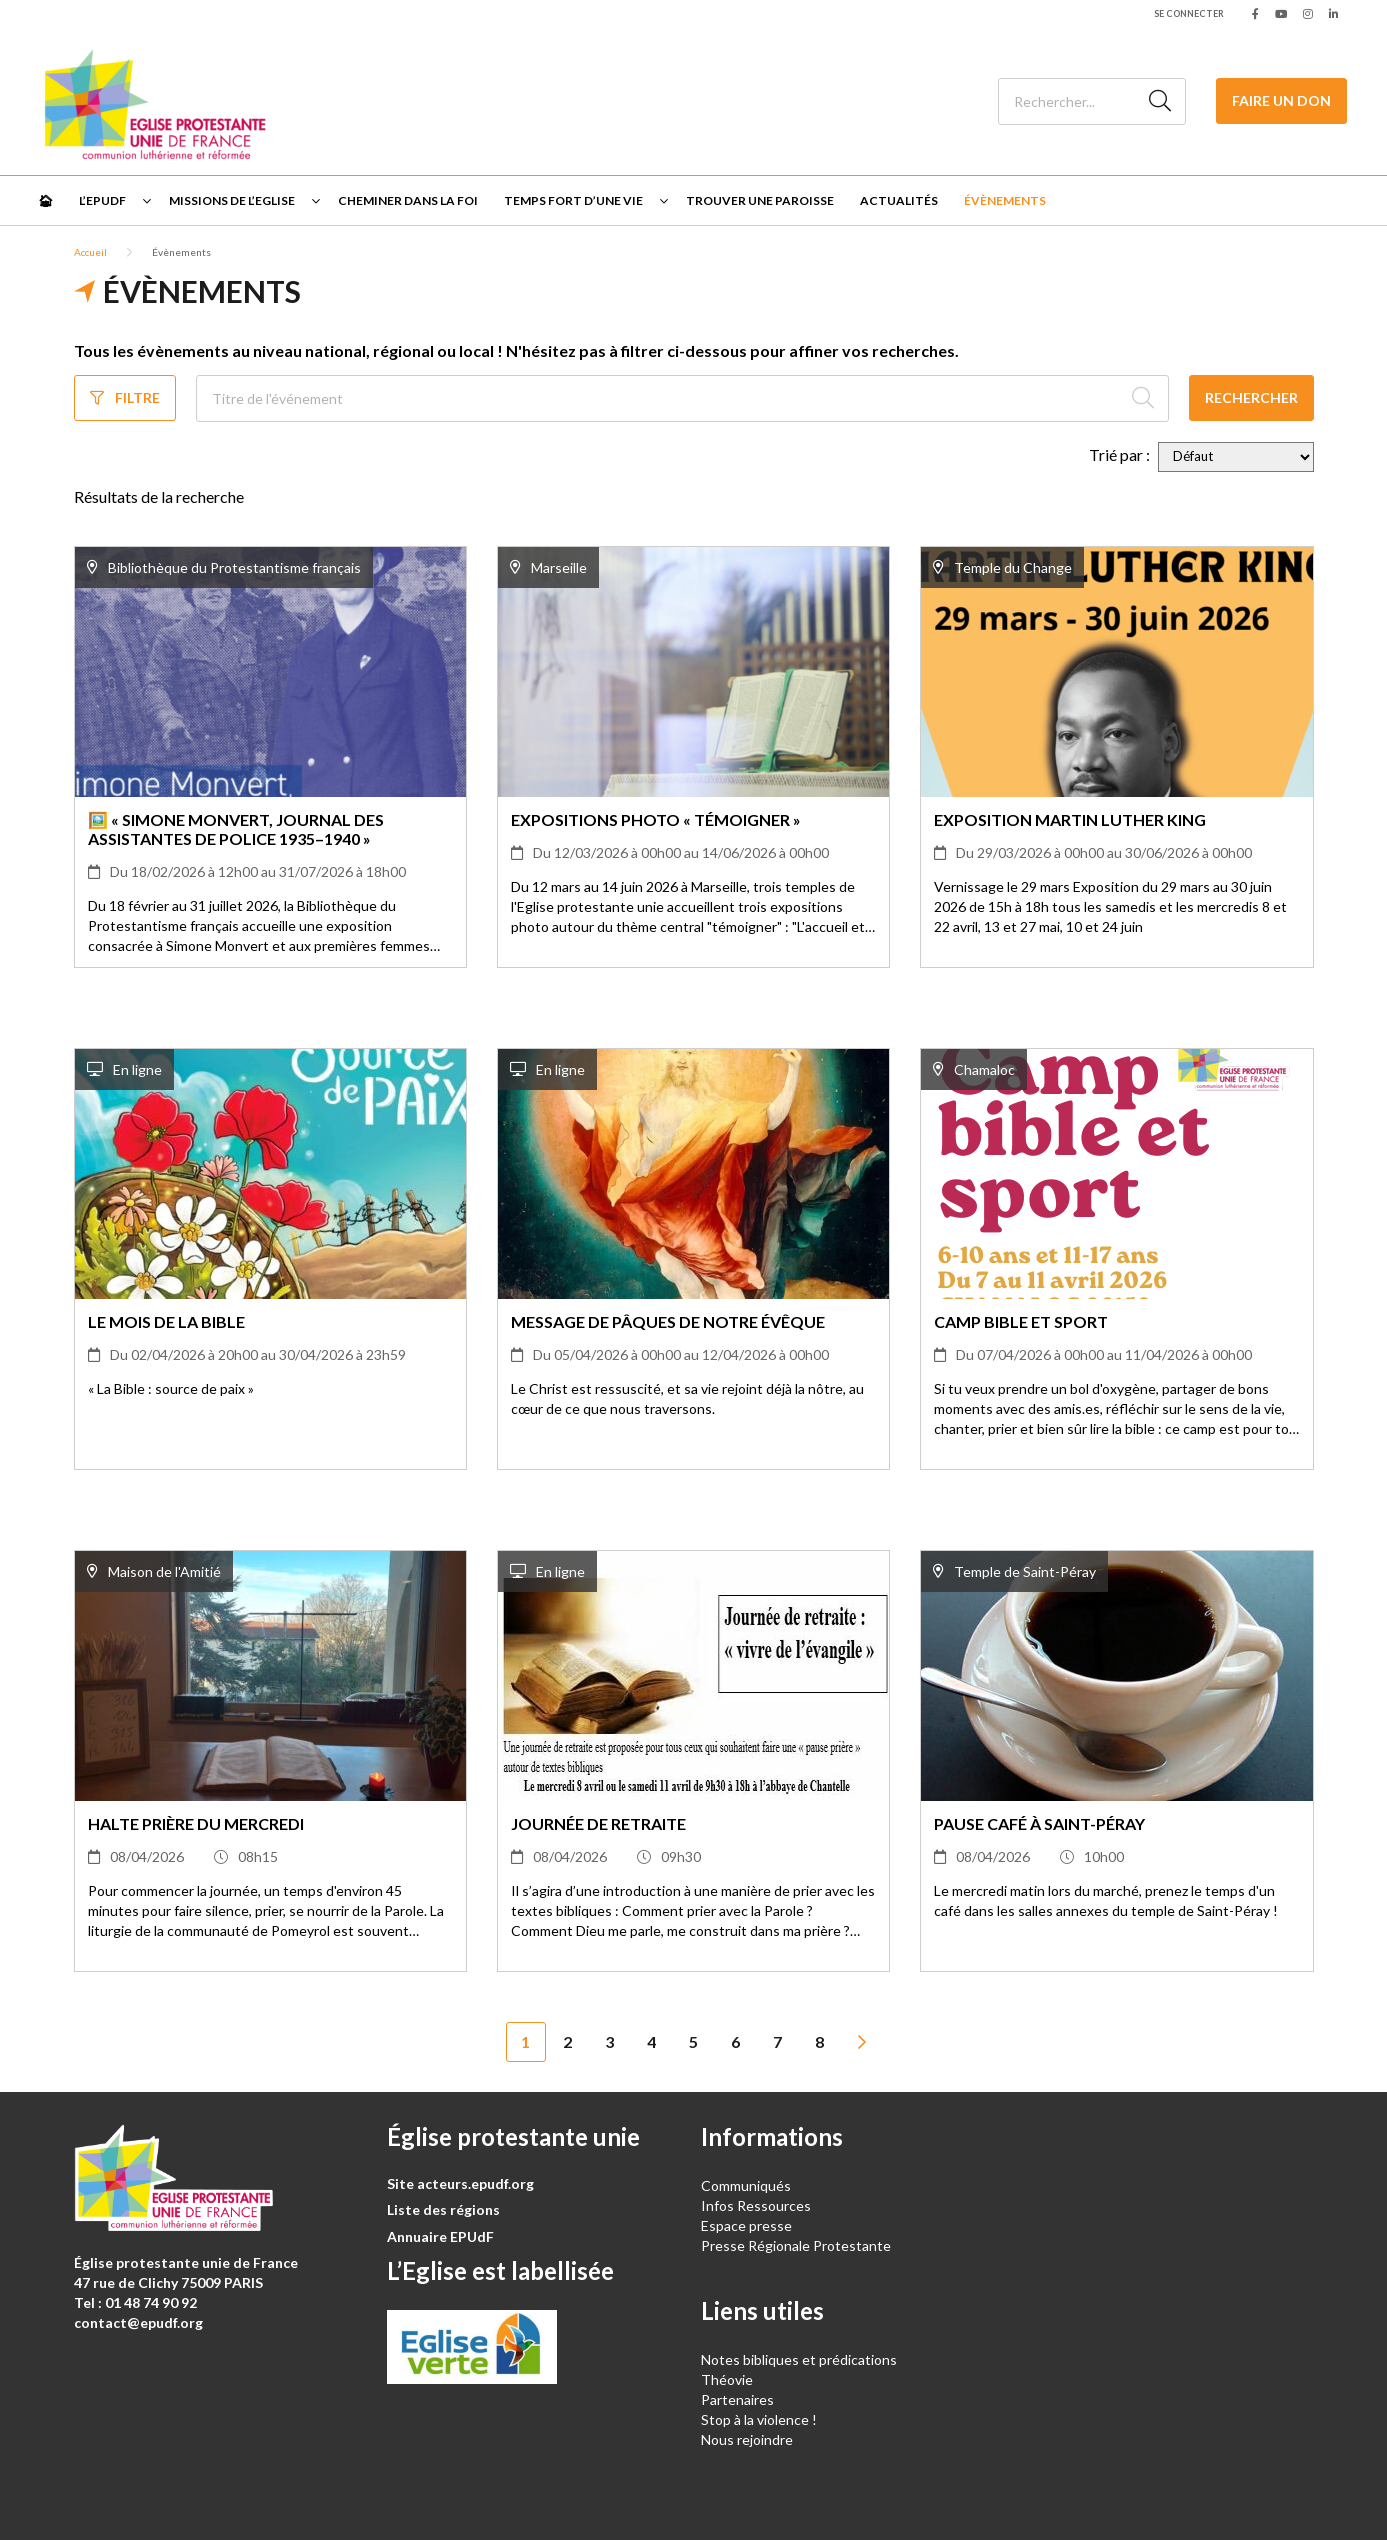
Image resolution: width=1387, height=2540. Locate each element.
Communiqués (746, 2185)
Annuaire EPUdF (440, 2236)
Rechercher (1251, 397)
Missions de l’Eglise (232, 200)
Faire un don (1281, 100)
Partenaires (737, 2399)
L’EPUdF (102, 200)
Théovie (727, 2379)
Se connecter (1189, 13)
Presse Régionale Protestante (796, 2245)
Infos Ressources (757, 2205)
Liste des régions (443, 2209)
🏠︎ (45, 200)
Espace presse (746, 2225)
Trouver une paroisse (760, 200)
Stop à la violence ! (759, 2419)
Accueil (90, 252)
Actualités (899, 200)
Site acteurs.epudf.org (460, 2183)
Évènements (1005, 200)
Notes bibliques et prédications (799, 2359)
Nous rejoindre (747, 2439)
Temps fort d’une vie (573, 200)
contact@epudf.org (138, 2322)
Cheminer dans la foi (408, 200)
